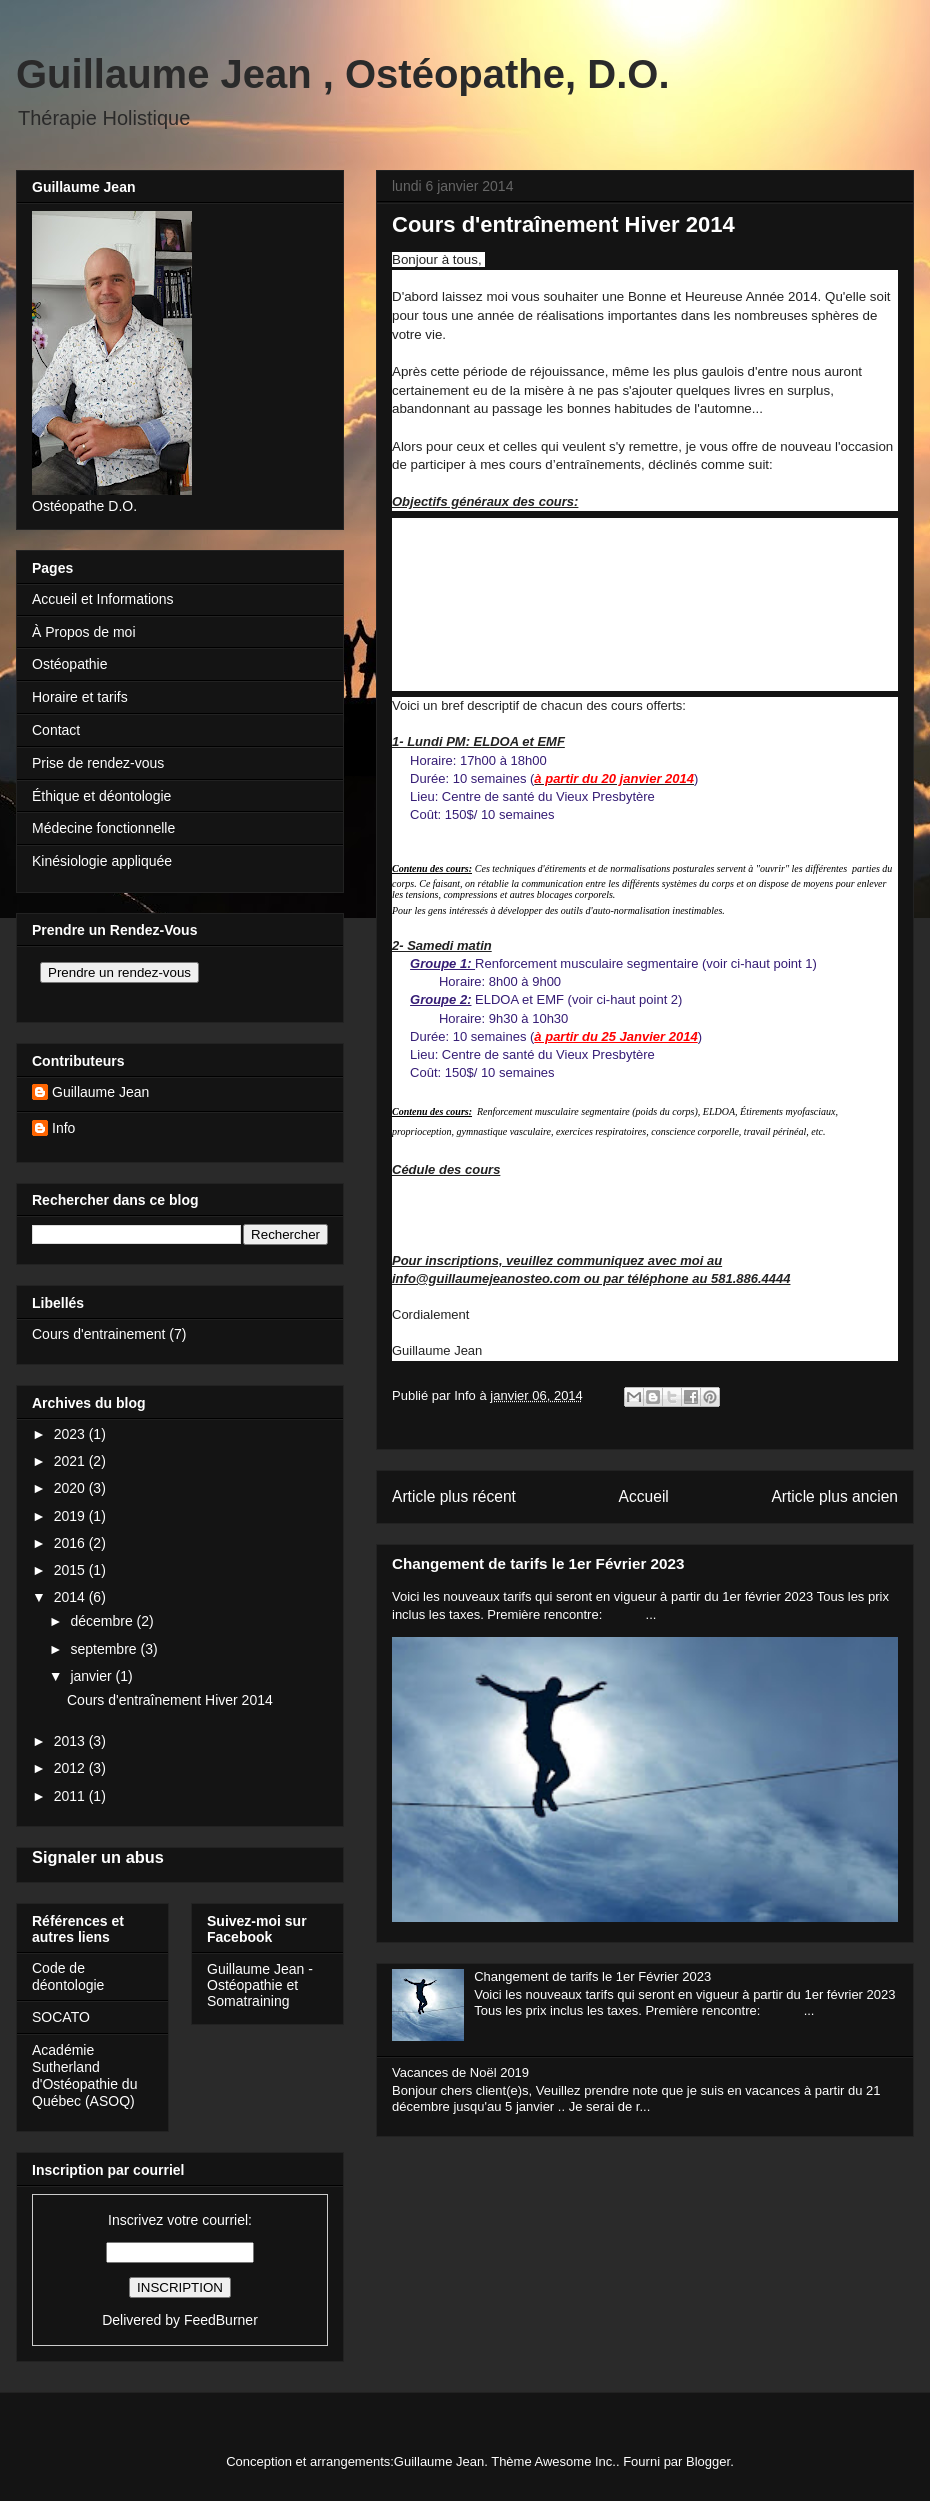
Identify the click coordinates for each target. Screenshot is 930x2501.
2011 (71, 1796)
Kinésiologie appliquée (102, 861)
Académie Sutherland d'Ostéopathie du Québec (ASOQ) (84, 2075)
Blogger (708, 2461)
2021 (71, 1461)
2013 (71, 1741)
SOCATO (61, 2017)
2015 (71, 1570)
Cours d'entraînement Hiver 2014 (170, 1700)
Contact (56, 730)
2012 (71, 1768)
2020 (71, 1488)
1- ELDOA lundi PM (448, 1187)
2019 (71, 1516)
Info (63, 1128)
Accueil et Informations (103, 599)
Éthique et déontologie (101, 796)
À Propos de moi (84, 632)
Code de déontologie (68, 1976)
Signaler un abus (98, 1857)
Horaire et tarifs (80, 697)
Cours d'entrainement (98, 1334)
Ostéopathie (70, 664)
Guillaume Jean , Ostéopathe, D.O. (343, 74)
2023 (71, 1434)
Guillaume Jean (100, 1092)
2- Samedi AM (433, 1205)
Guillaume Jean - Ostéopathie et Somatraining (260, 1985)
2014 (71, 1597)
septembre (105, 1649)
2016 (71, 1543)
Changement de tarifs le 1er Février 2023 (538, 1563)
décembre (103, 1621)
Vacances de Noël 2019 (460, 2072)
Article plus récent (454, 1496)
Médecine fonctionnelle (103, 828)
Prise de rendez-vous (98, 763)
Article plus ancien (834, 1496)
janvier (92, 1676)
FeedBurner (221, 2320)
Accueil (644, 1496)
